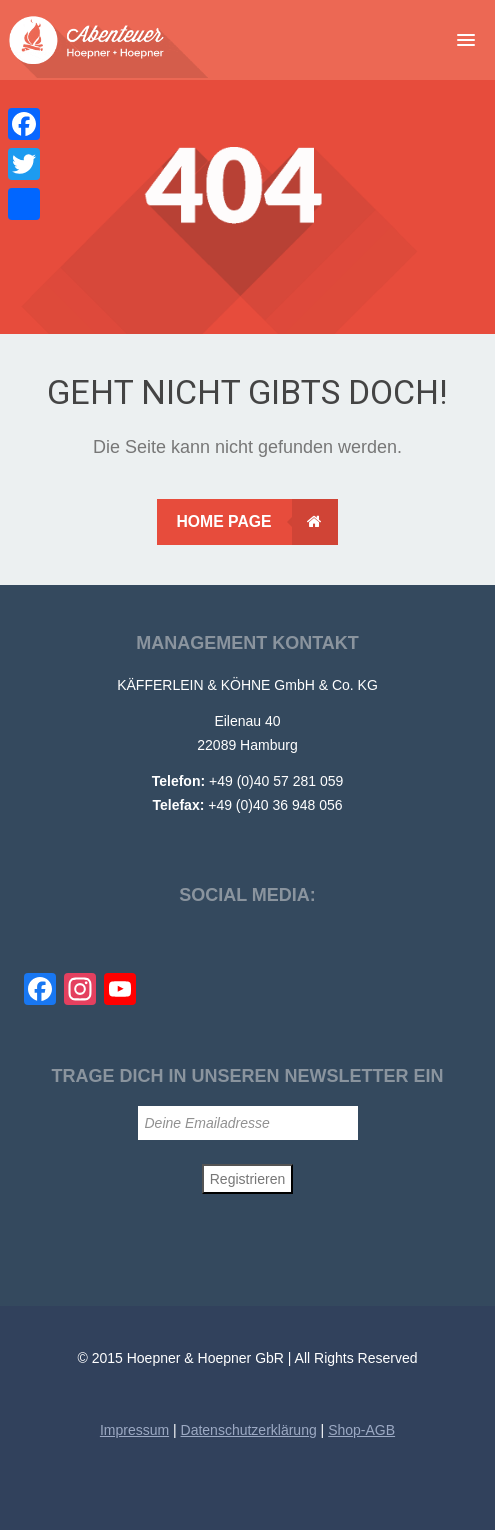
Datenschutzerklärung (249, 1430)
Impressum (134, 1430)
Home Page (256, 522)
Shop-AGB (361, 1430)
